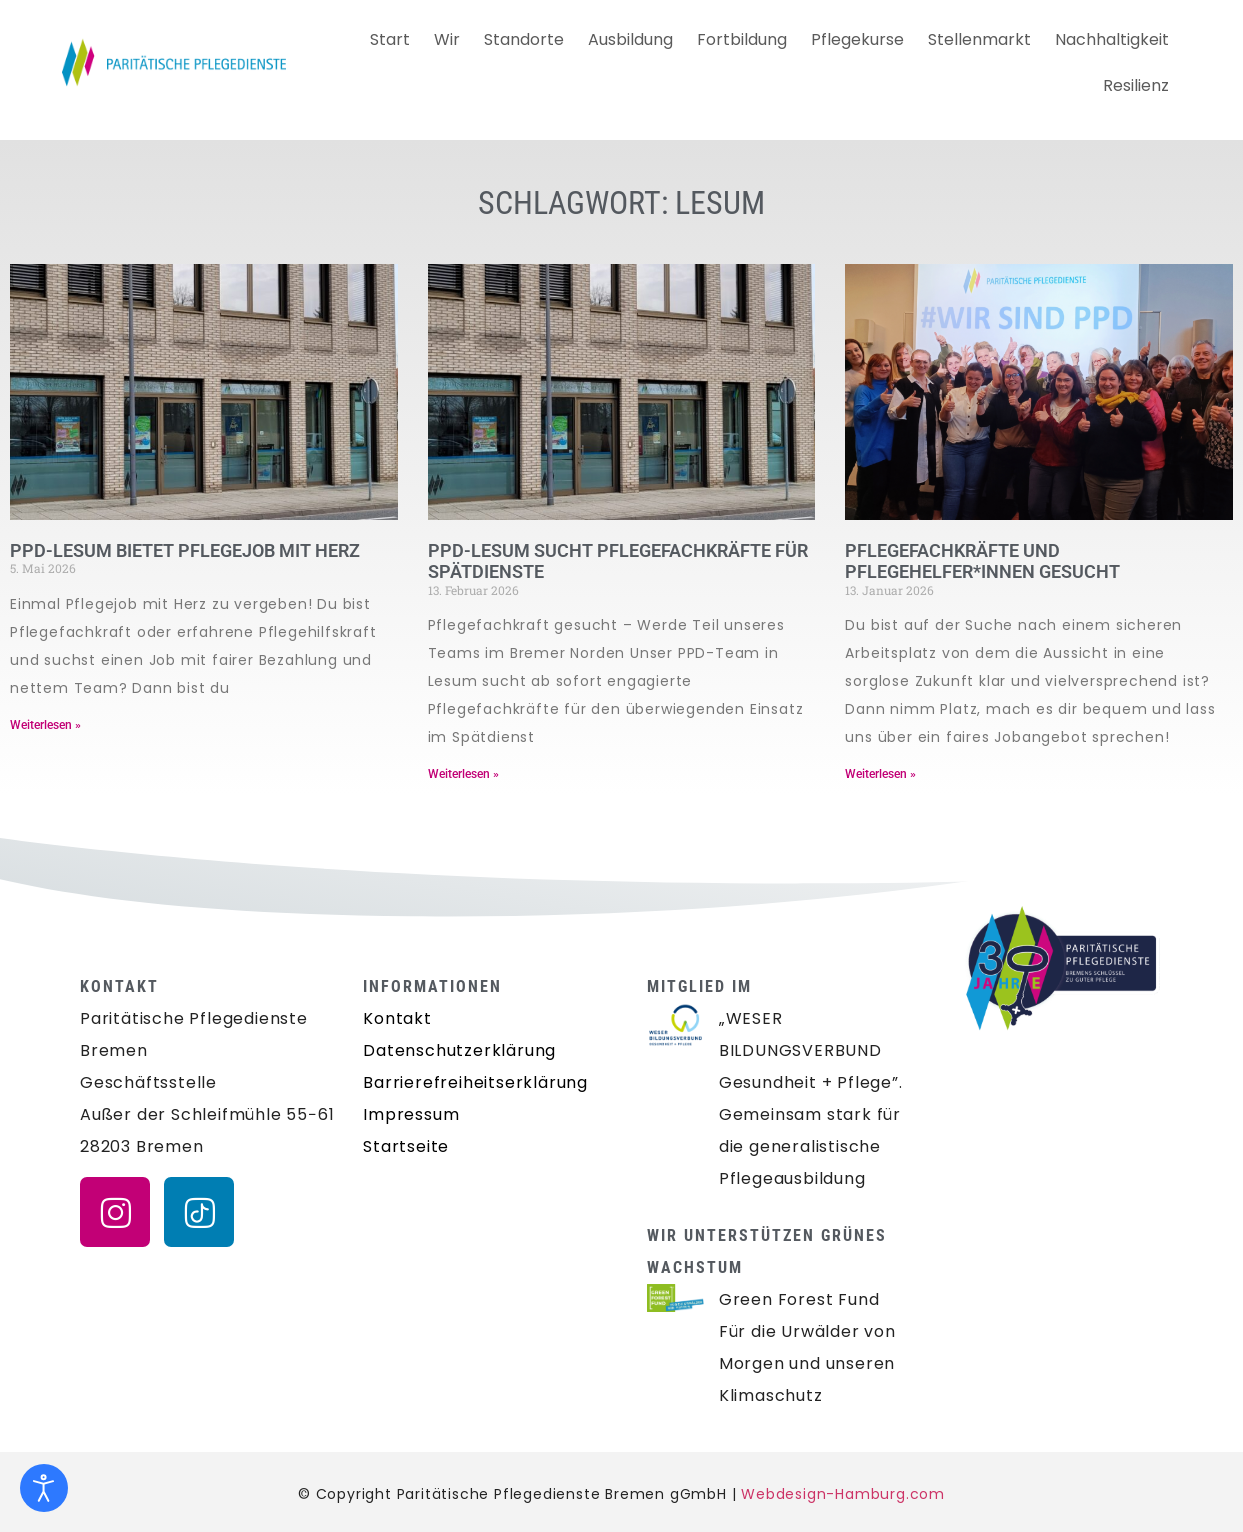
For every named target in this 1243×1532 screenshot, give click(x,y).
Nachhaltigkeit (1112, 39)
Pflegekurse (857, 39)
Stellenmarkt (979, 39)
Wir (447, 39)
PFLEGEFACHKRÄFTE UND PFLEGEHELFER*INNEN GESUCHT (982, 561)
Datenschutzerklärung (459, 1050)
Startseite (406, 1146)
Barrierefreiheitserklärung (475, 1082)
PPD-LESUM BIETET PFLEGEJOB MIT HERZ (185, 550)
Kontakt (397, 1018)
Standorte (524, 39)
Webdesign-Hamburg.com (843, 1494)
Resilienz (1136, 85)
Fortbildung (742, 39)
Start (390, 39)
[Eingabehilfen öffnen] (44, 1488)
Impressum (411, 1114)
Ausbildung (630, 39)
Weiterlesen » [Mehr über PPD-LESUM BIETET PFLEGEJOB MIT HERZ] (45, 725)
